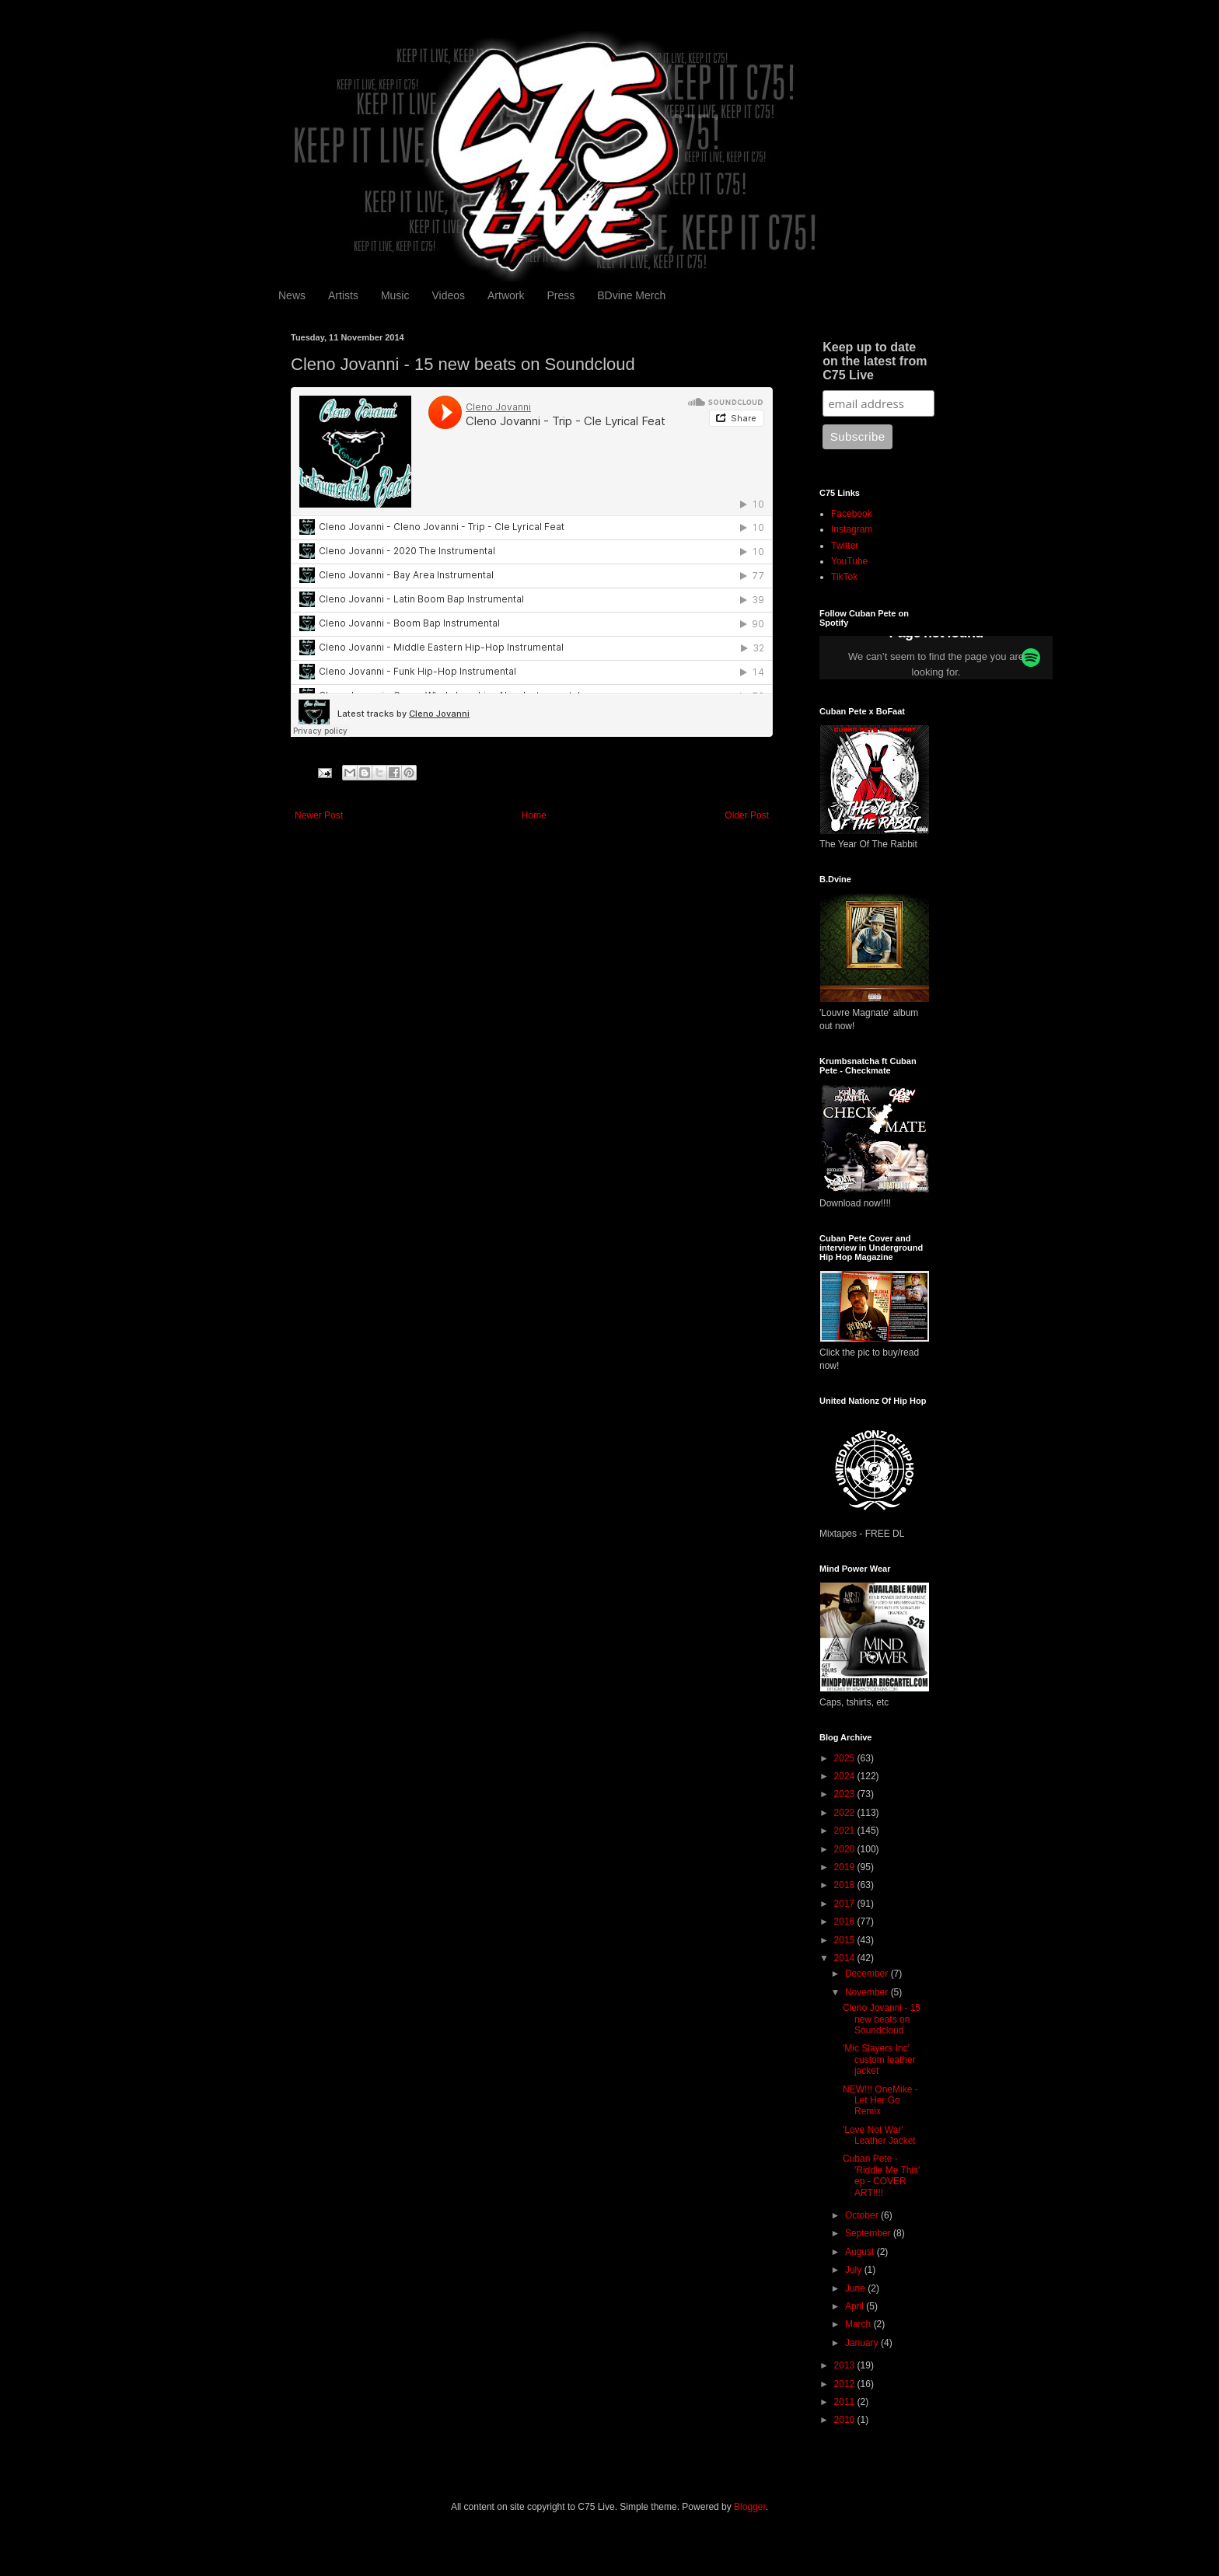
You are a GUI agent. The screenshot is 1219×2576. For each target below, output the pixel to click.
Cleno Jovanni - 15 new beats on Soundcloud (881, 2019)
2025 (845, 1758)
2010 (845, 2419)
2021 (845, 1830)
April (855, 2306)
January (863, 2342)
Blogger (750, 2506)
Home (534, 815)
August (861, 2251)
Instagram (851, 529)
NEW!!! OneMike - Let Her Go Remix (880, 2100)
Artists (343, 295)
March (859, 2324)
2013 (845, 2365)
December (868, 1973)
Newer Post (319, 815)
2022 (845, 1812)
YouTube (849, 561)
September (869, 2233)
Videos (448, 295)
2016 (845, 1921)
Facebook (851, 513)
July (854, 2269)
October (863, 2215)
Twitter (844, 545)
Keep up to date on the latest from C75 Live (875, 361)
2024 (845, 1776)
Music (395, 295)
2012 (845, 2384)
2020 (845, 1849)
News (292, 295)
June (856, 2288)
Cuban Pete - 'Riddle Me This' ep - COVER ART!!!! (881, 2175)
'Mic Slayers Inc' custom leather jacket (879, 2059)
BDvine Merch (631, 295)
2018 (845, 1885)
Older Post (747, 815)
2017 (845, 1903)
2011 (845, 2401)
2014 (845, 1958)
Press (561, 295)
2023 (845, 1794)
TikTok (844, 576)
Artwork (505, 295)
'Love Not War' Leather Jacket (879, 2135)
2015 (845, 1940)
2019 (845, 1867)
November (868, 1992)
